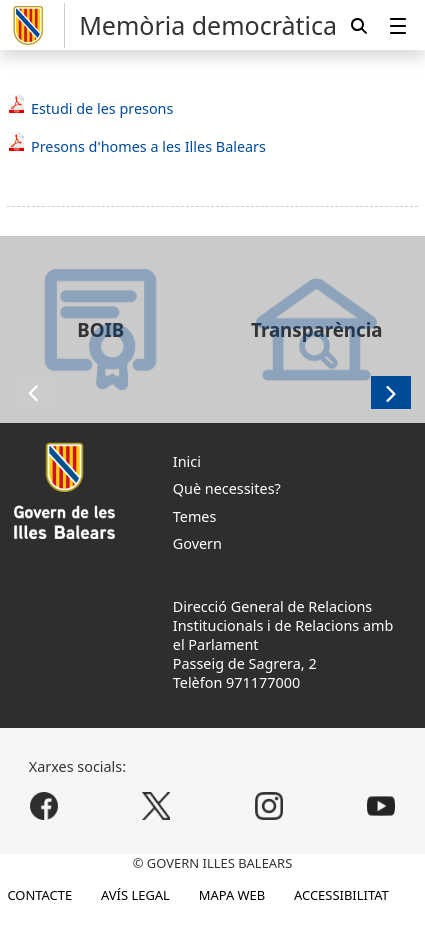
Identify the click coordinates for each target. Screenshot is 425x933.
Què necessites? (227, 488)
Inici (187, 461)
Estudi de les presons (102, 108)
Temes (195, 516)
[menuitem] (398, 25)
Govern (197, 543)
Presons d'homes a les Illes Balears (148, 146)
